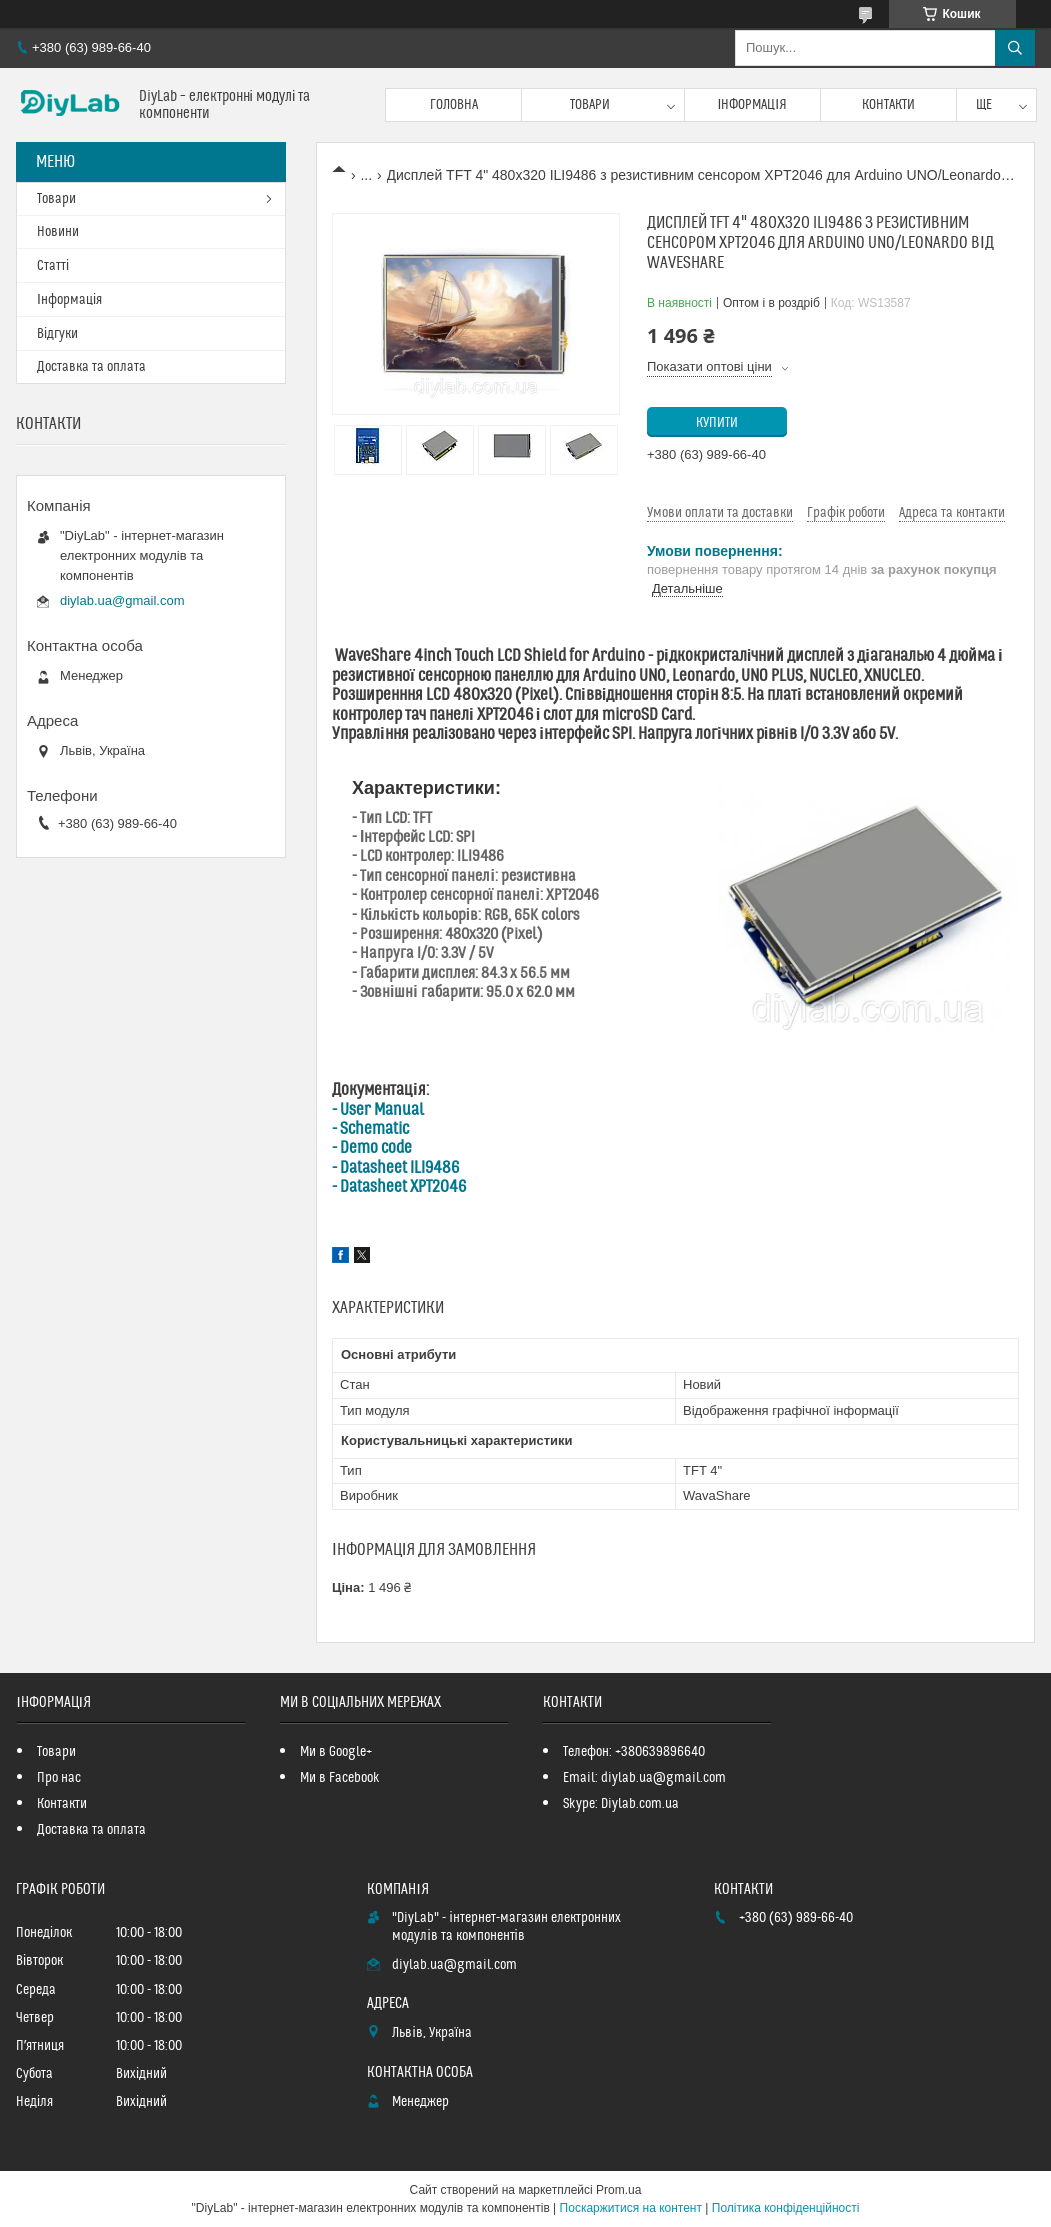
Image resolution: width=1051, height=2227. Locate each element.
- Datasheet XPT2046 (399, 1187)
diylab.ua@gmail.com (122, 600)
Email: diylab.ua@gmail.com (644, 1778)
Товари (590, 105)
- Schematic (370, 1129)
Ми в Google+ (336, 1752)
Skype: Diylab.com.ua (621, 1804)
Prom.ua (618, 2190)
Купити (717, 423)
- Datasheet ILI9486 (395, 1168)
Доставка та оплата (91, 367)
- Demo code (372, 1148)
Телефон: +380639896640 (634, 1752)
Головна (454, 105)
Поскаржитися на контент (631, 2208)
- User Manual (378, 1110)
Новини (58, 232)
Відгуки (57, 334)
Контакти (888, 105)
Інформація (752, 105)
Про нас (59, 1778)
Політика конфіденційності (786, 2208)
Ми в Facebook (340, 1778)
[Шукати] (1015, 48)
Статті (53, 266)
